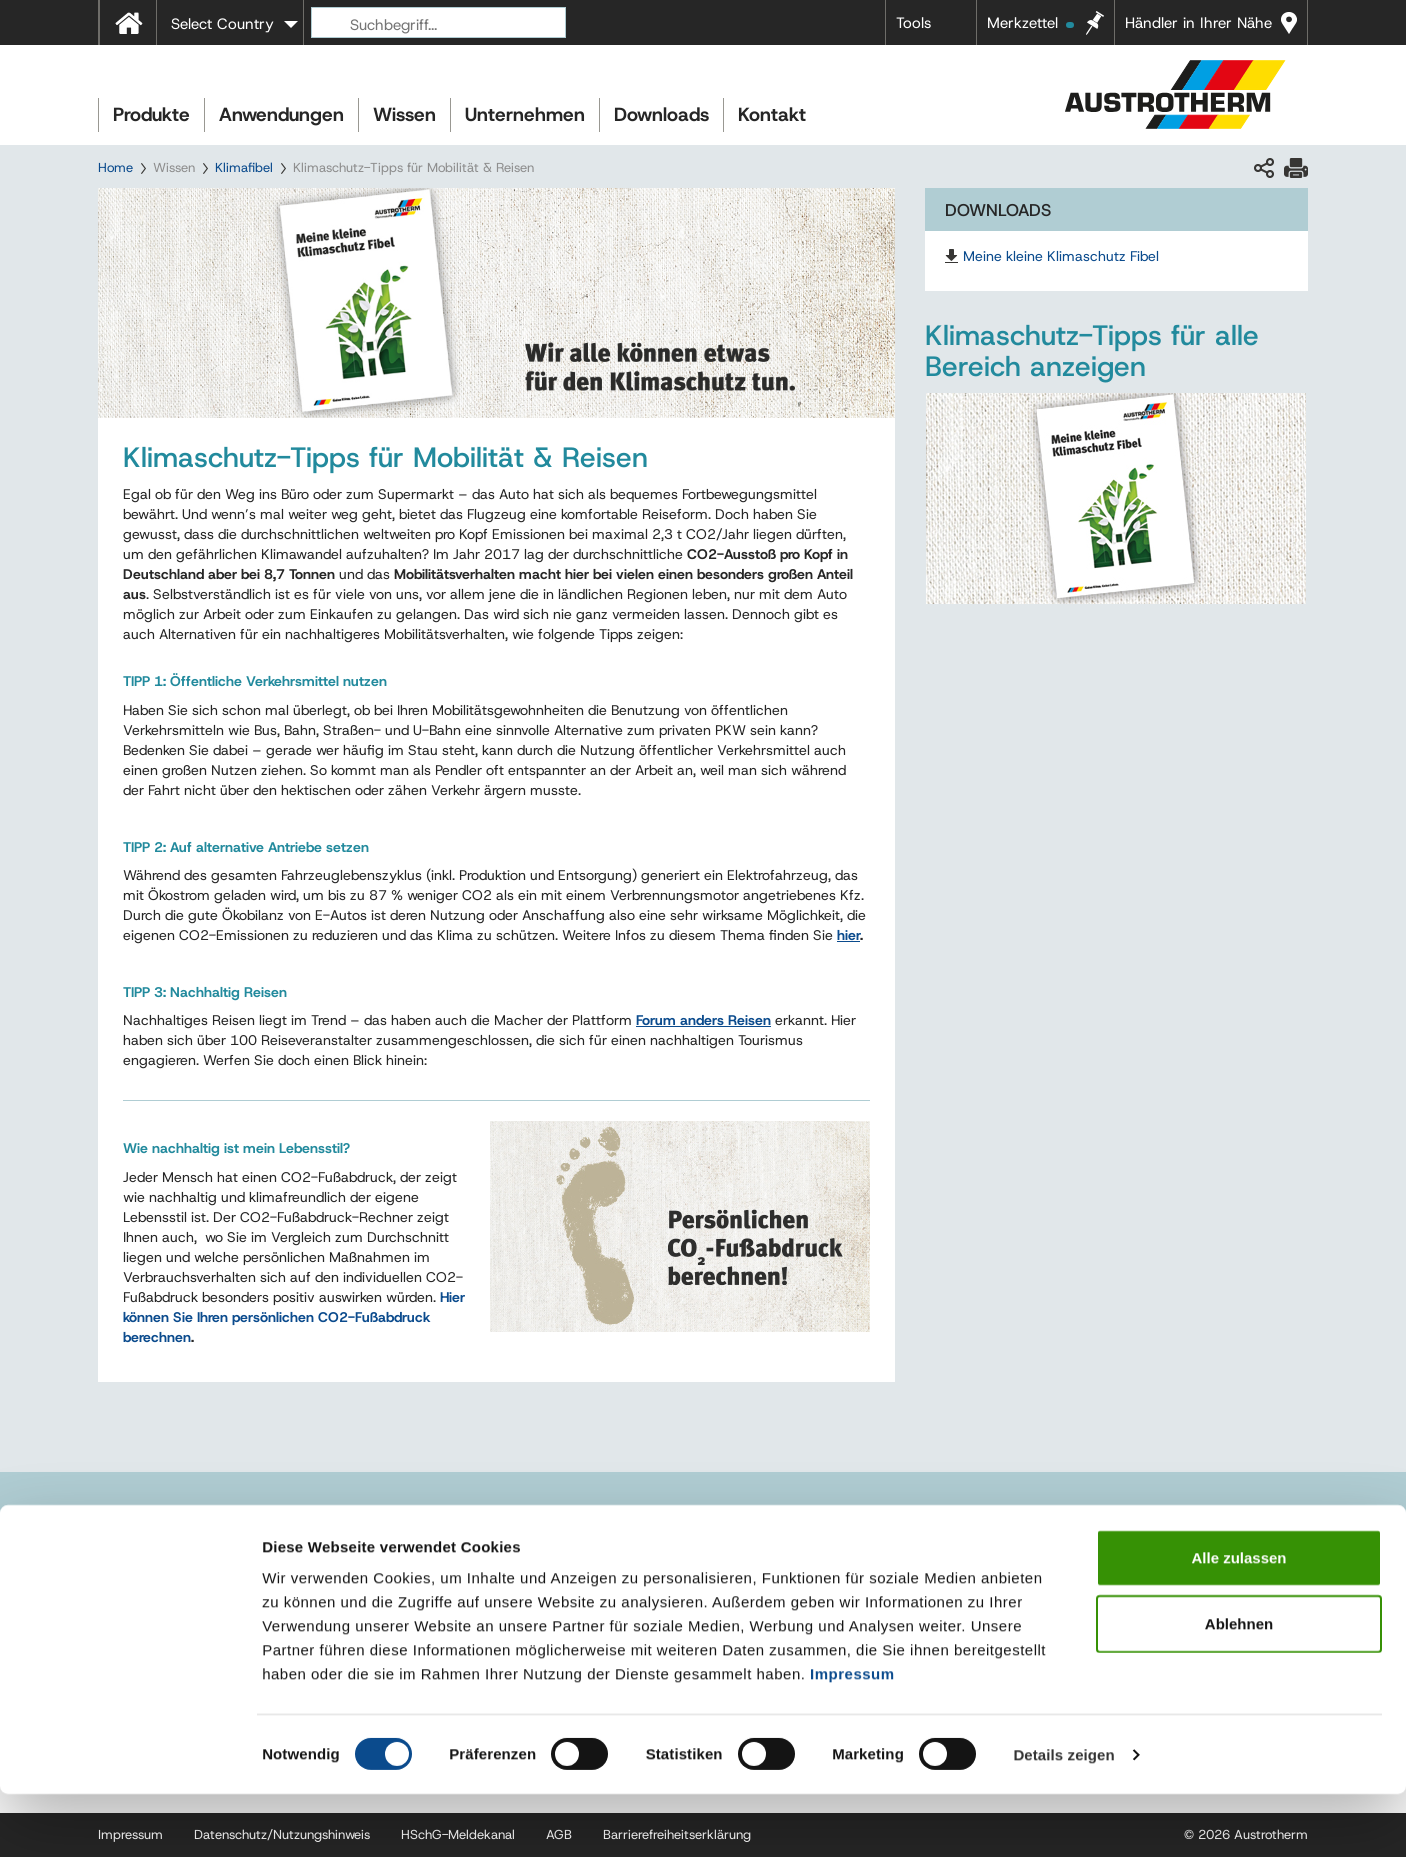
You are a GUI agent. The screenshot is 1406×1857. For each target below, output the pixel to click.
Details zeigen (1063, 1817)
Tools (913, 23)
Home (115, 167)
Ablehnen (1239, 1686)
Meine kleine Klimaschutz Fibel (1061, 256)
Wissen (404, 114)
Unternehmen (525, 114)
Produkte (151, 114)
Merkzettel (1030, 23)
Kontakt (772, 114)
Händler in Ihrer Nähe (1198, 23)
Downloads (661, 114)
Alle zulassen (1238, 1620)
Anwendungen (281, 114)
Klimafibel (244, 167)
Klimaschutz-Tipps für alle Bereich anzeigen (1092, 351)
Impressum (852, 1736)
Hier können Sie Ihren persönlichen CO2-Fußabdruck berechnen (294, 1317)
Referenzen (975, 1526)
